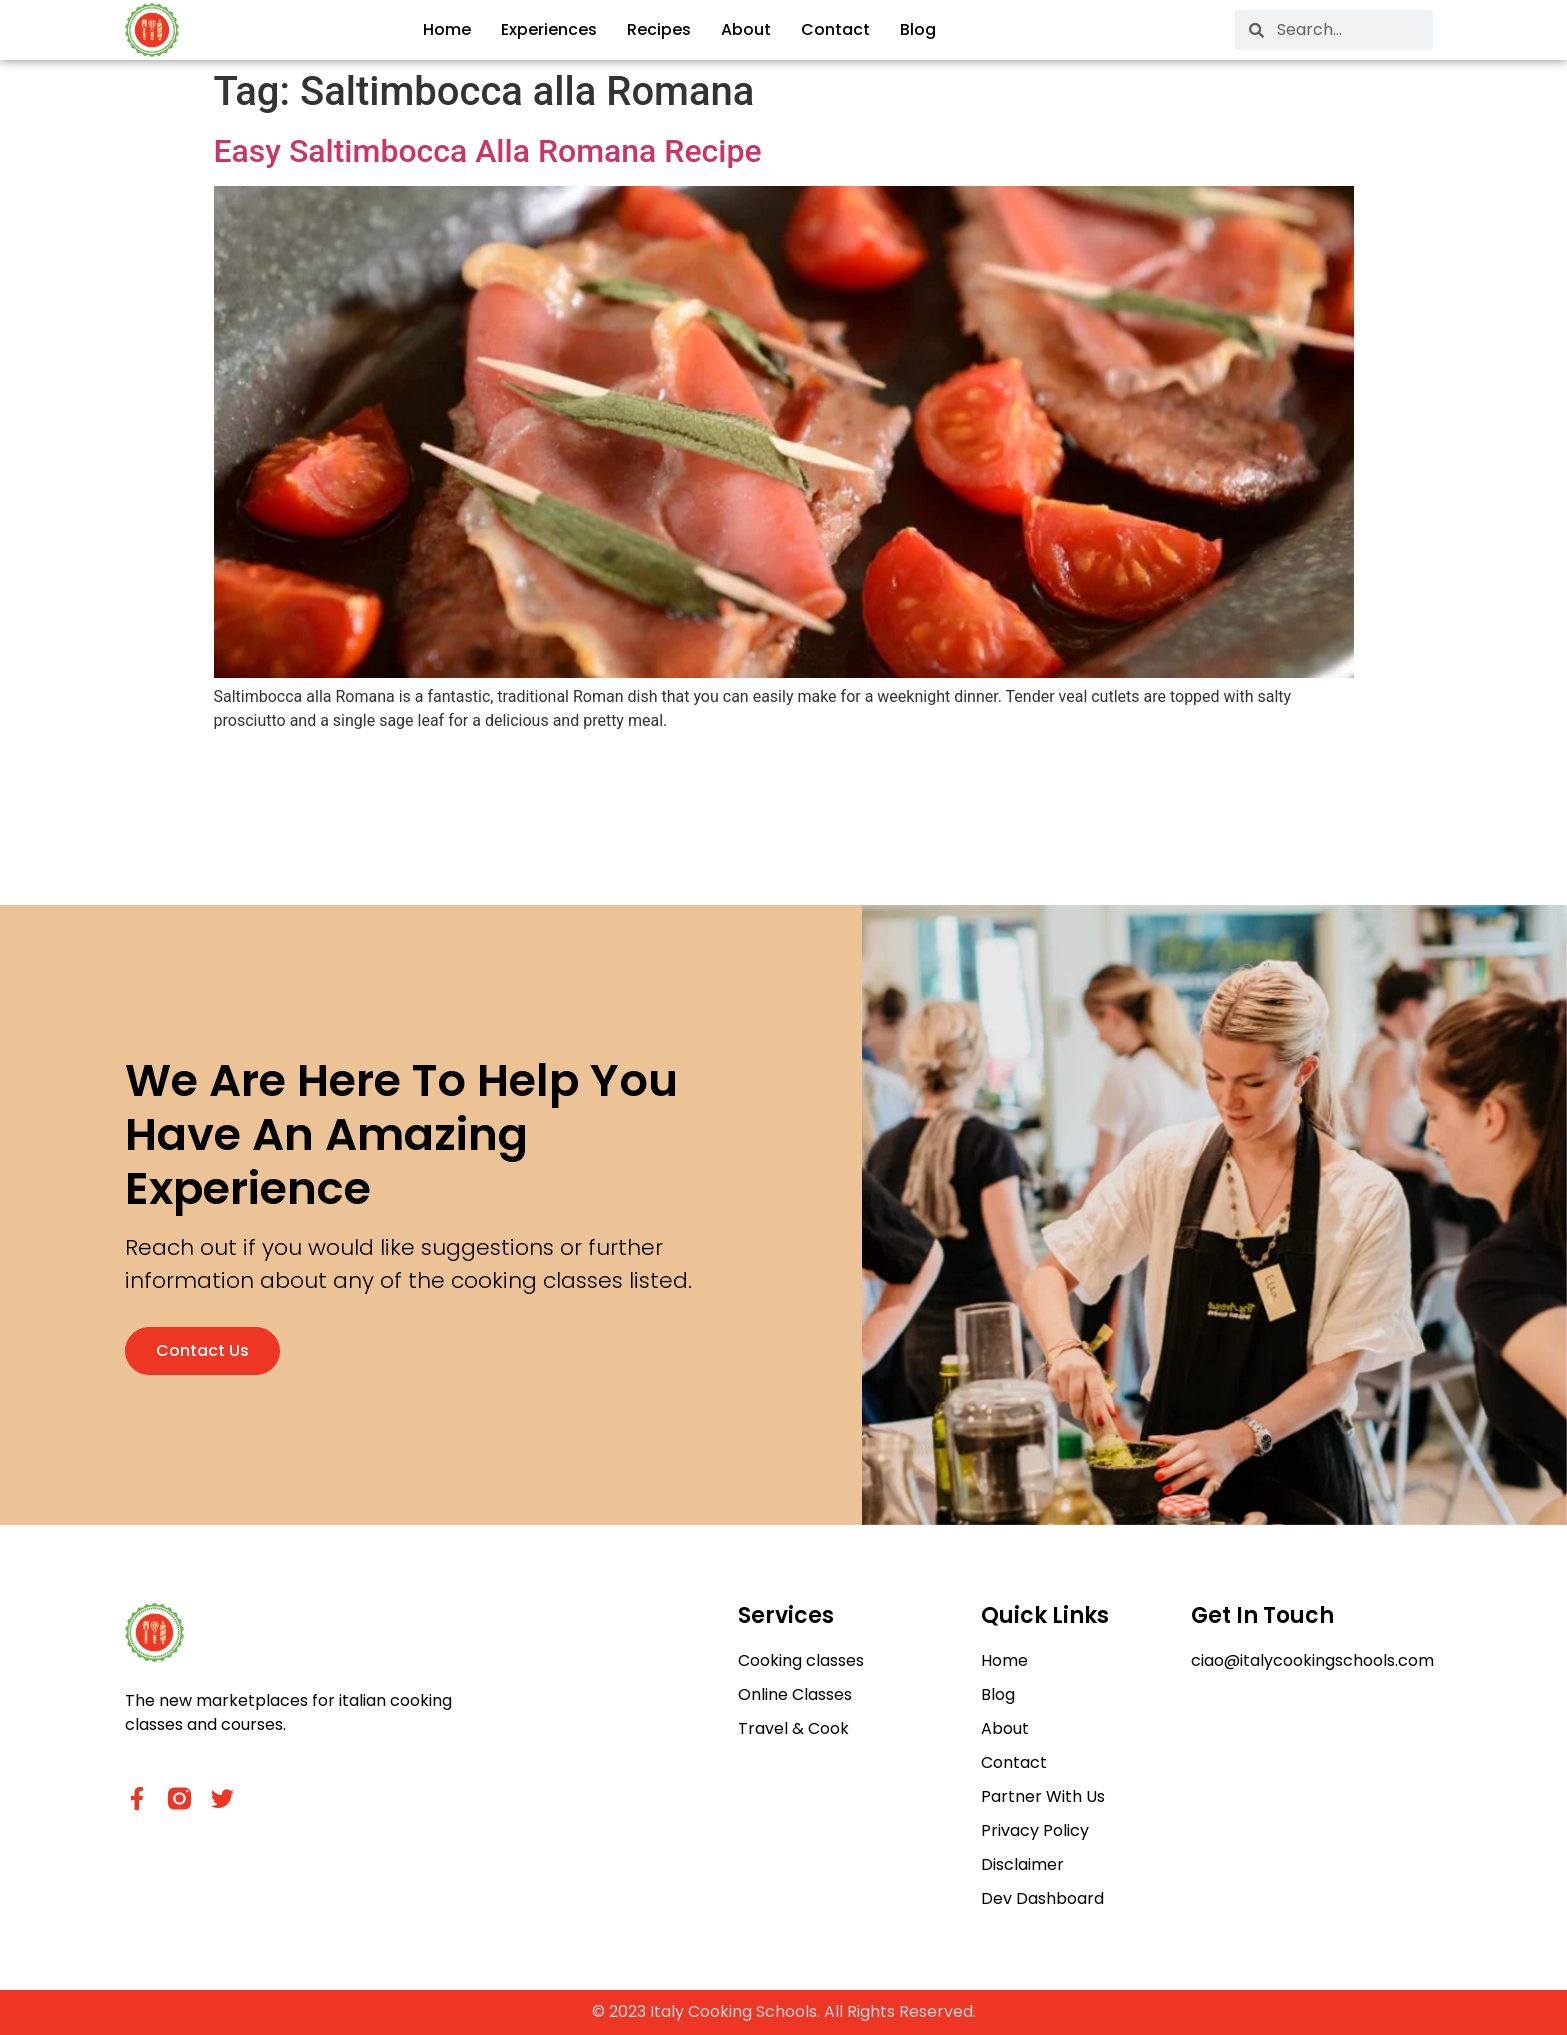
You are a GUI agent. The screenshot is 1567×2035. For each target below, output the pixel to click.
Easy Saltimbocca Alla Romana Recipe (488, 151)
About (746, 29)
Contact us (202, 1350)
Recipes (659, 29)
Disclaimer (1022, 1864)
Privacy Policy (1035, 1830)
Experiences (549, 29)
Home (447, 29)
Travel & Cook (793, 1728)
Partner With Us (1043, 1796)
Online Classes (795, 1694)
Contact (835, 29)
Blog (918, 29)
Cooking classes (801, 1660)
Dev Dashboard (1042, 1898)
